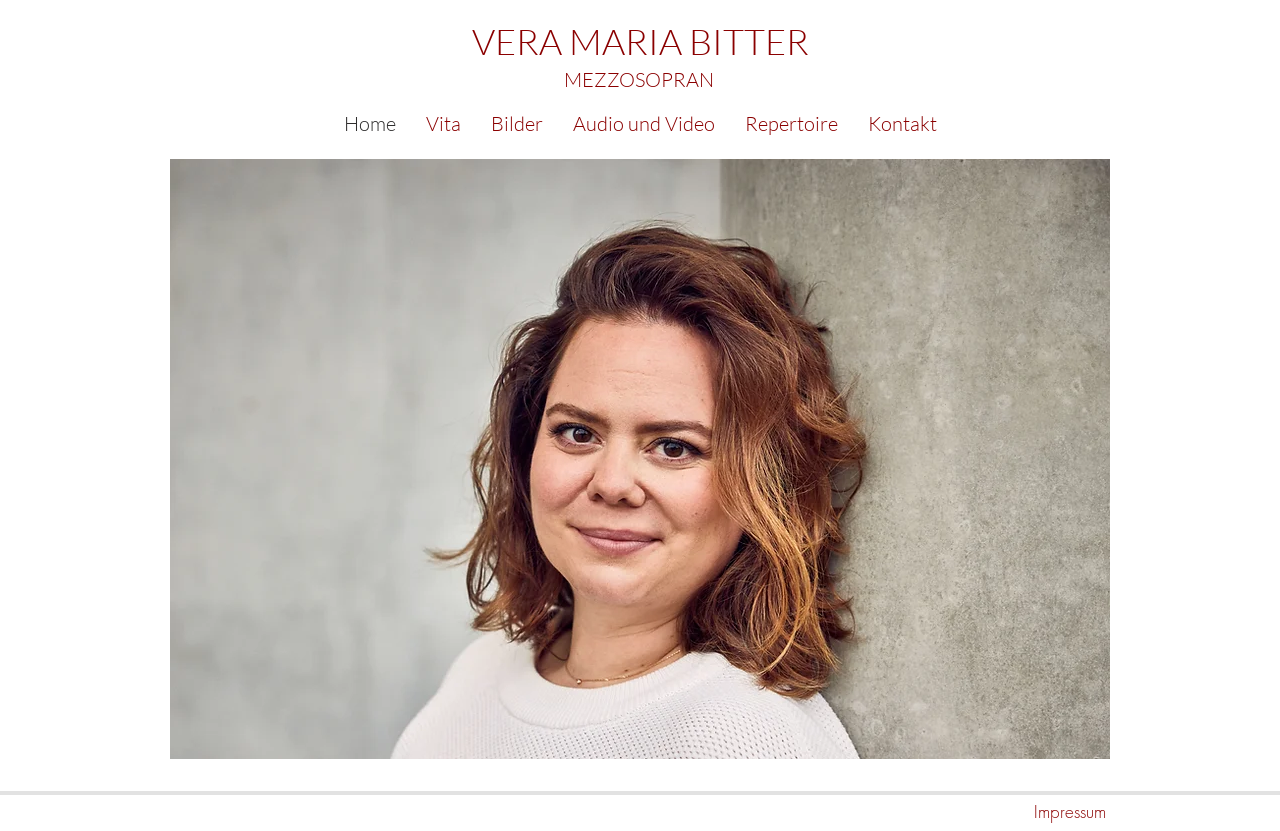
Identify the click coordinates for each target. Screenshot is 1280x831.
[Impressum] (1035, 811)
